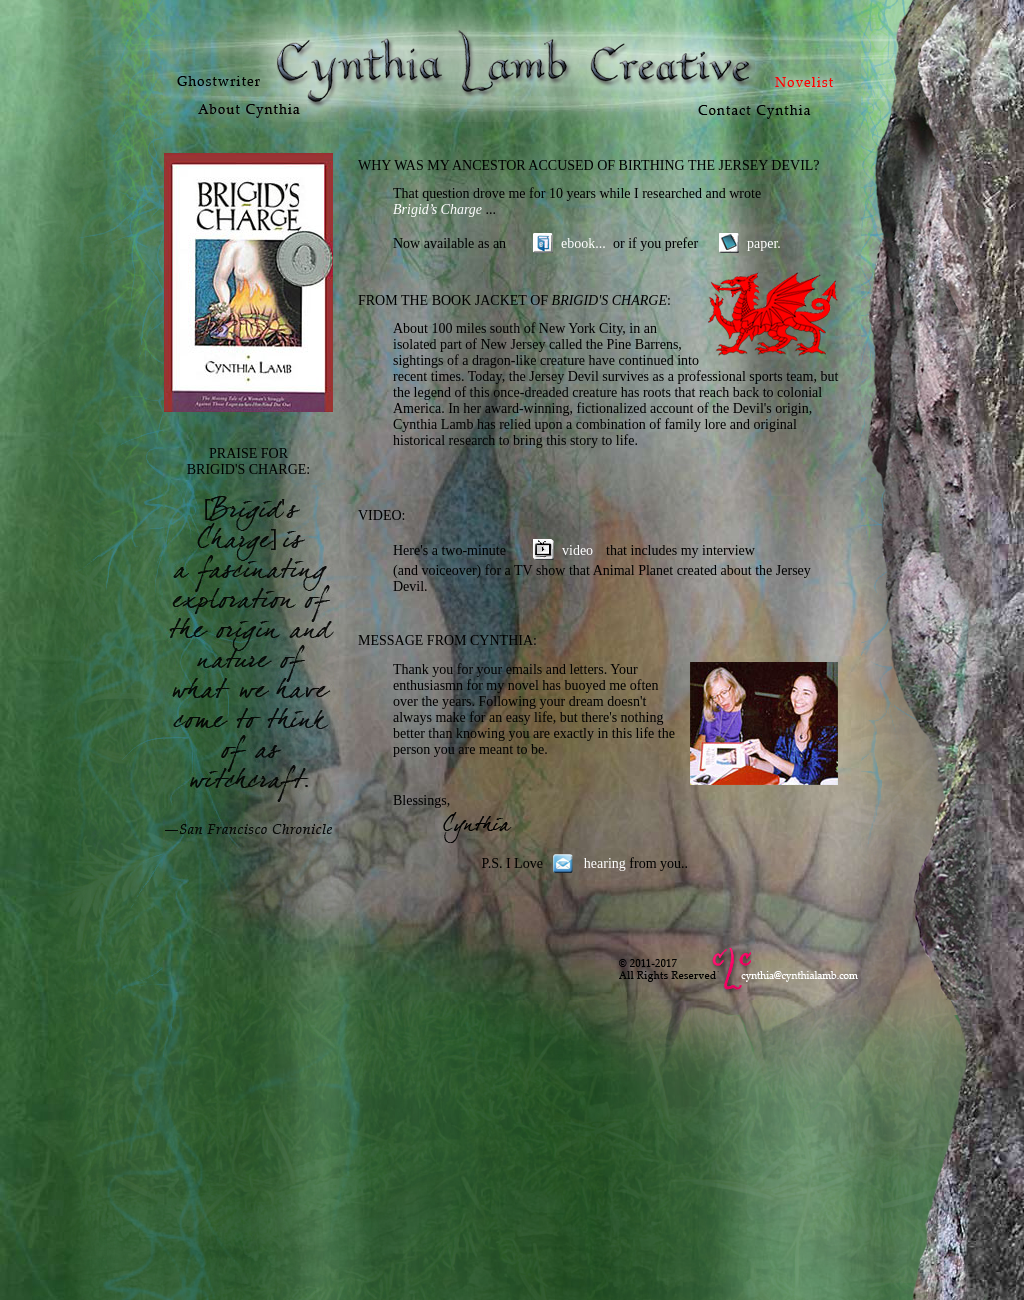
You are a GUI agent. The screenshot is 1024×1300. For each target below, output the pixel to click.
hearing (605, 863)
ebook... (583, 243)
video (577, 550)
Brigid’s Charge (439, 209)
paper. (764, 243)
